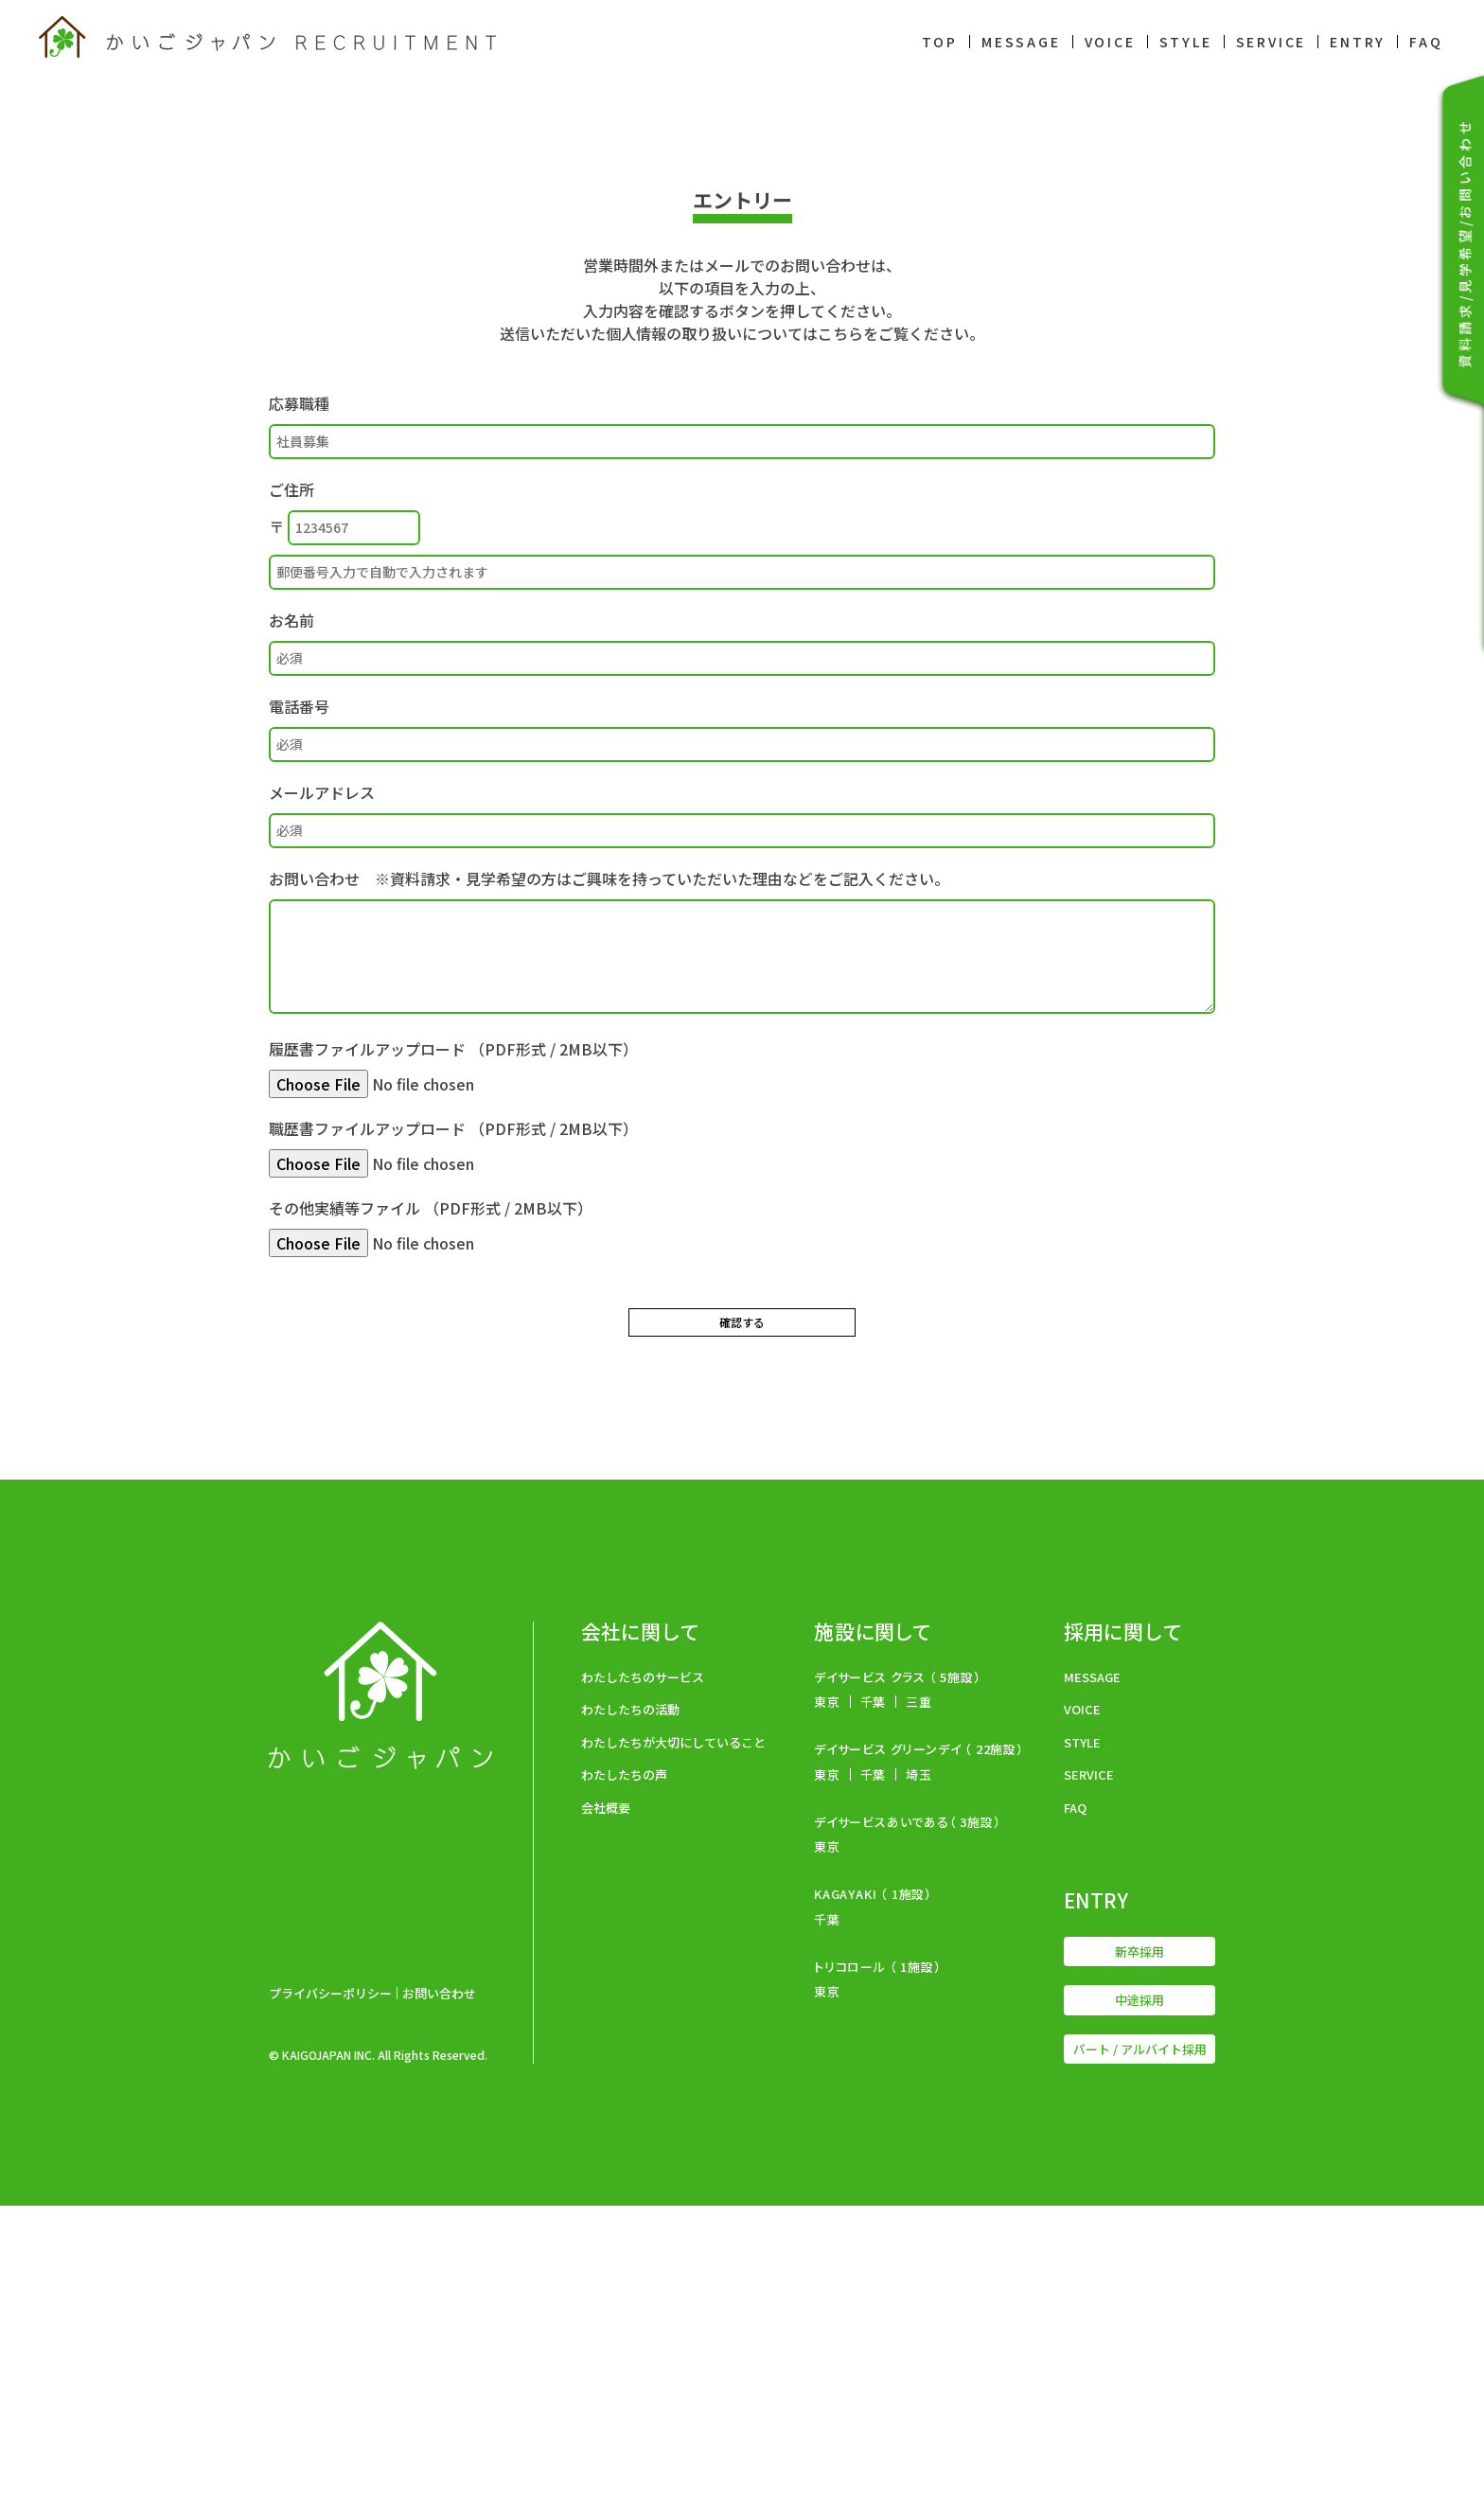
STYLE (1185, 41)
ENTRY (1358, 41)
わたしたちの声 (624, 2070)
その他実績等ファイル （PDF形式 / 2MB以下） (430, 1522)
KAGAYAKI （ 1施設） (873, 2189)
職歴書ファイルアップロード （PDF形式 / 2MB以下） (453, 1442)
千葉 (873, 1997)
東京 (827, 1997)
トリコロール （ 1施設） (877, 2262)
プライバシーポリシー (330, 2288)
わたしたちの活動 (630, 2004)
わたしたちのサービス (642, 1972)
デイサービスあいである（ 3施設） (907, 2117)
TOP (940, 41)
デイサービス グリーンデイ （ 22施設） (919, 2044)
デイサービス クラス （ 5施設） (897, 1972)
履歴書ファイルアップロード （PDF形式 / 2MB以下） (453, 1363)
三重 (919, 1997)
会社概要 (605, 2103)
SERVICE (1271, 41)
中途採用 (1139, 2295)
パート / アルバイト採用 (1140, 2344)
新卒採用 (1139, 2247)
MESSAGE (1021, 41)
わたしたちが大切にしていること (673, 2038)
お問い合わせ (439, 2288)
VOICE (1110, 41)
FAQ (1425, 41)
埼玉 (919, 2070)
